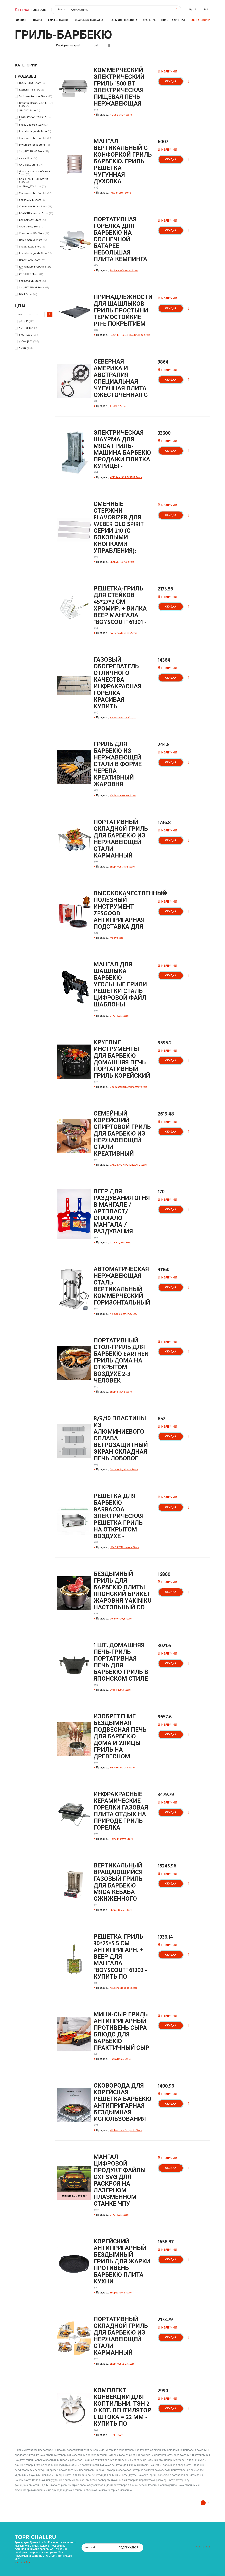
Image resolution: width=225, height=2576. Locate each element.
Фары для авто (57, 20)
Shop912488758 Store (122, 562)
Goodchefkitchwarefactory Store (128, 1087)
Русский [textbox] (193, 10)
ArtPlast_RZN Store (121, 1243)
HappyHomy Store (120, 2059)
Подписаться (128, 2548)
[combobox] (61, 10)
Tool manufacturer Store (123, 271)
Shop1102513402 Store (122, 867)
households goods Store (123, 633)
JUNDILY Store (118, 406)
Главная (20, 20)
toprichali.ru (35, 2537)
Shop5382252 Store (121, 1910)
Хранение (149, 20)
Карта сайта (22, 2562)
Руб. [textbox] (206, 10)
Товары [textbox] (62, 10)
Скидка (170, 81)
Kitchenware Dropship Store (126, 2130)
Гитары (37, 20)
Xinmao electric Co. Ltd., (123, 718)
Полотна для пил (173, 20)
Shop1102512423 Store (122, 2364)
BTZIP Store (116, 2435)
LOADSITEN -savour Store (124, 1547)
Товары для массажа (88, 20)
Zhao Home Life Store (122, 1768)
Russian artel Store (120, 193)
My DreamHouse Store (122, 796)
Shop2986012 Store (121, 2293)
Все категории (200, 20)
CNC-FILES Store (119, 1016)
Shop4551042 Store (121, 1392)
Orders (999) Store (120, 1690)
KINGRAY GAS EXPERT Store (126, 477)
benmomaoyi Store (121, 1619)
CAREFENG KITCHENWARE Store (128, 1165)
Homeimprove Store (121, 1839)
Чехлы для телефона (123, 20)
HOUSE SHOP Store (121, 115)
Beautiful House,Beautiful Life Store (130, 335)
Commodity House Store (124, 1470)
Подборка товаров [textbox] (68, 46)
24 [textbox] (95, 46)
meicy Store (116, 938)
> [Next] (208, 2503)
